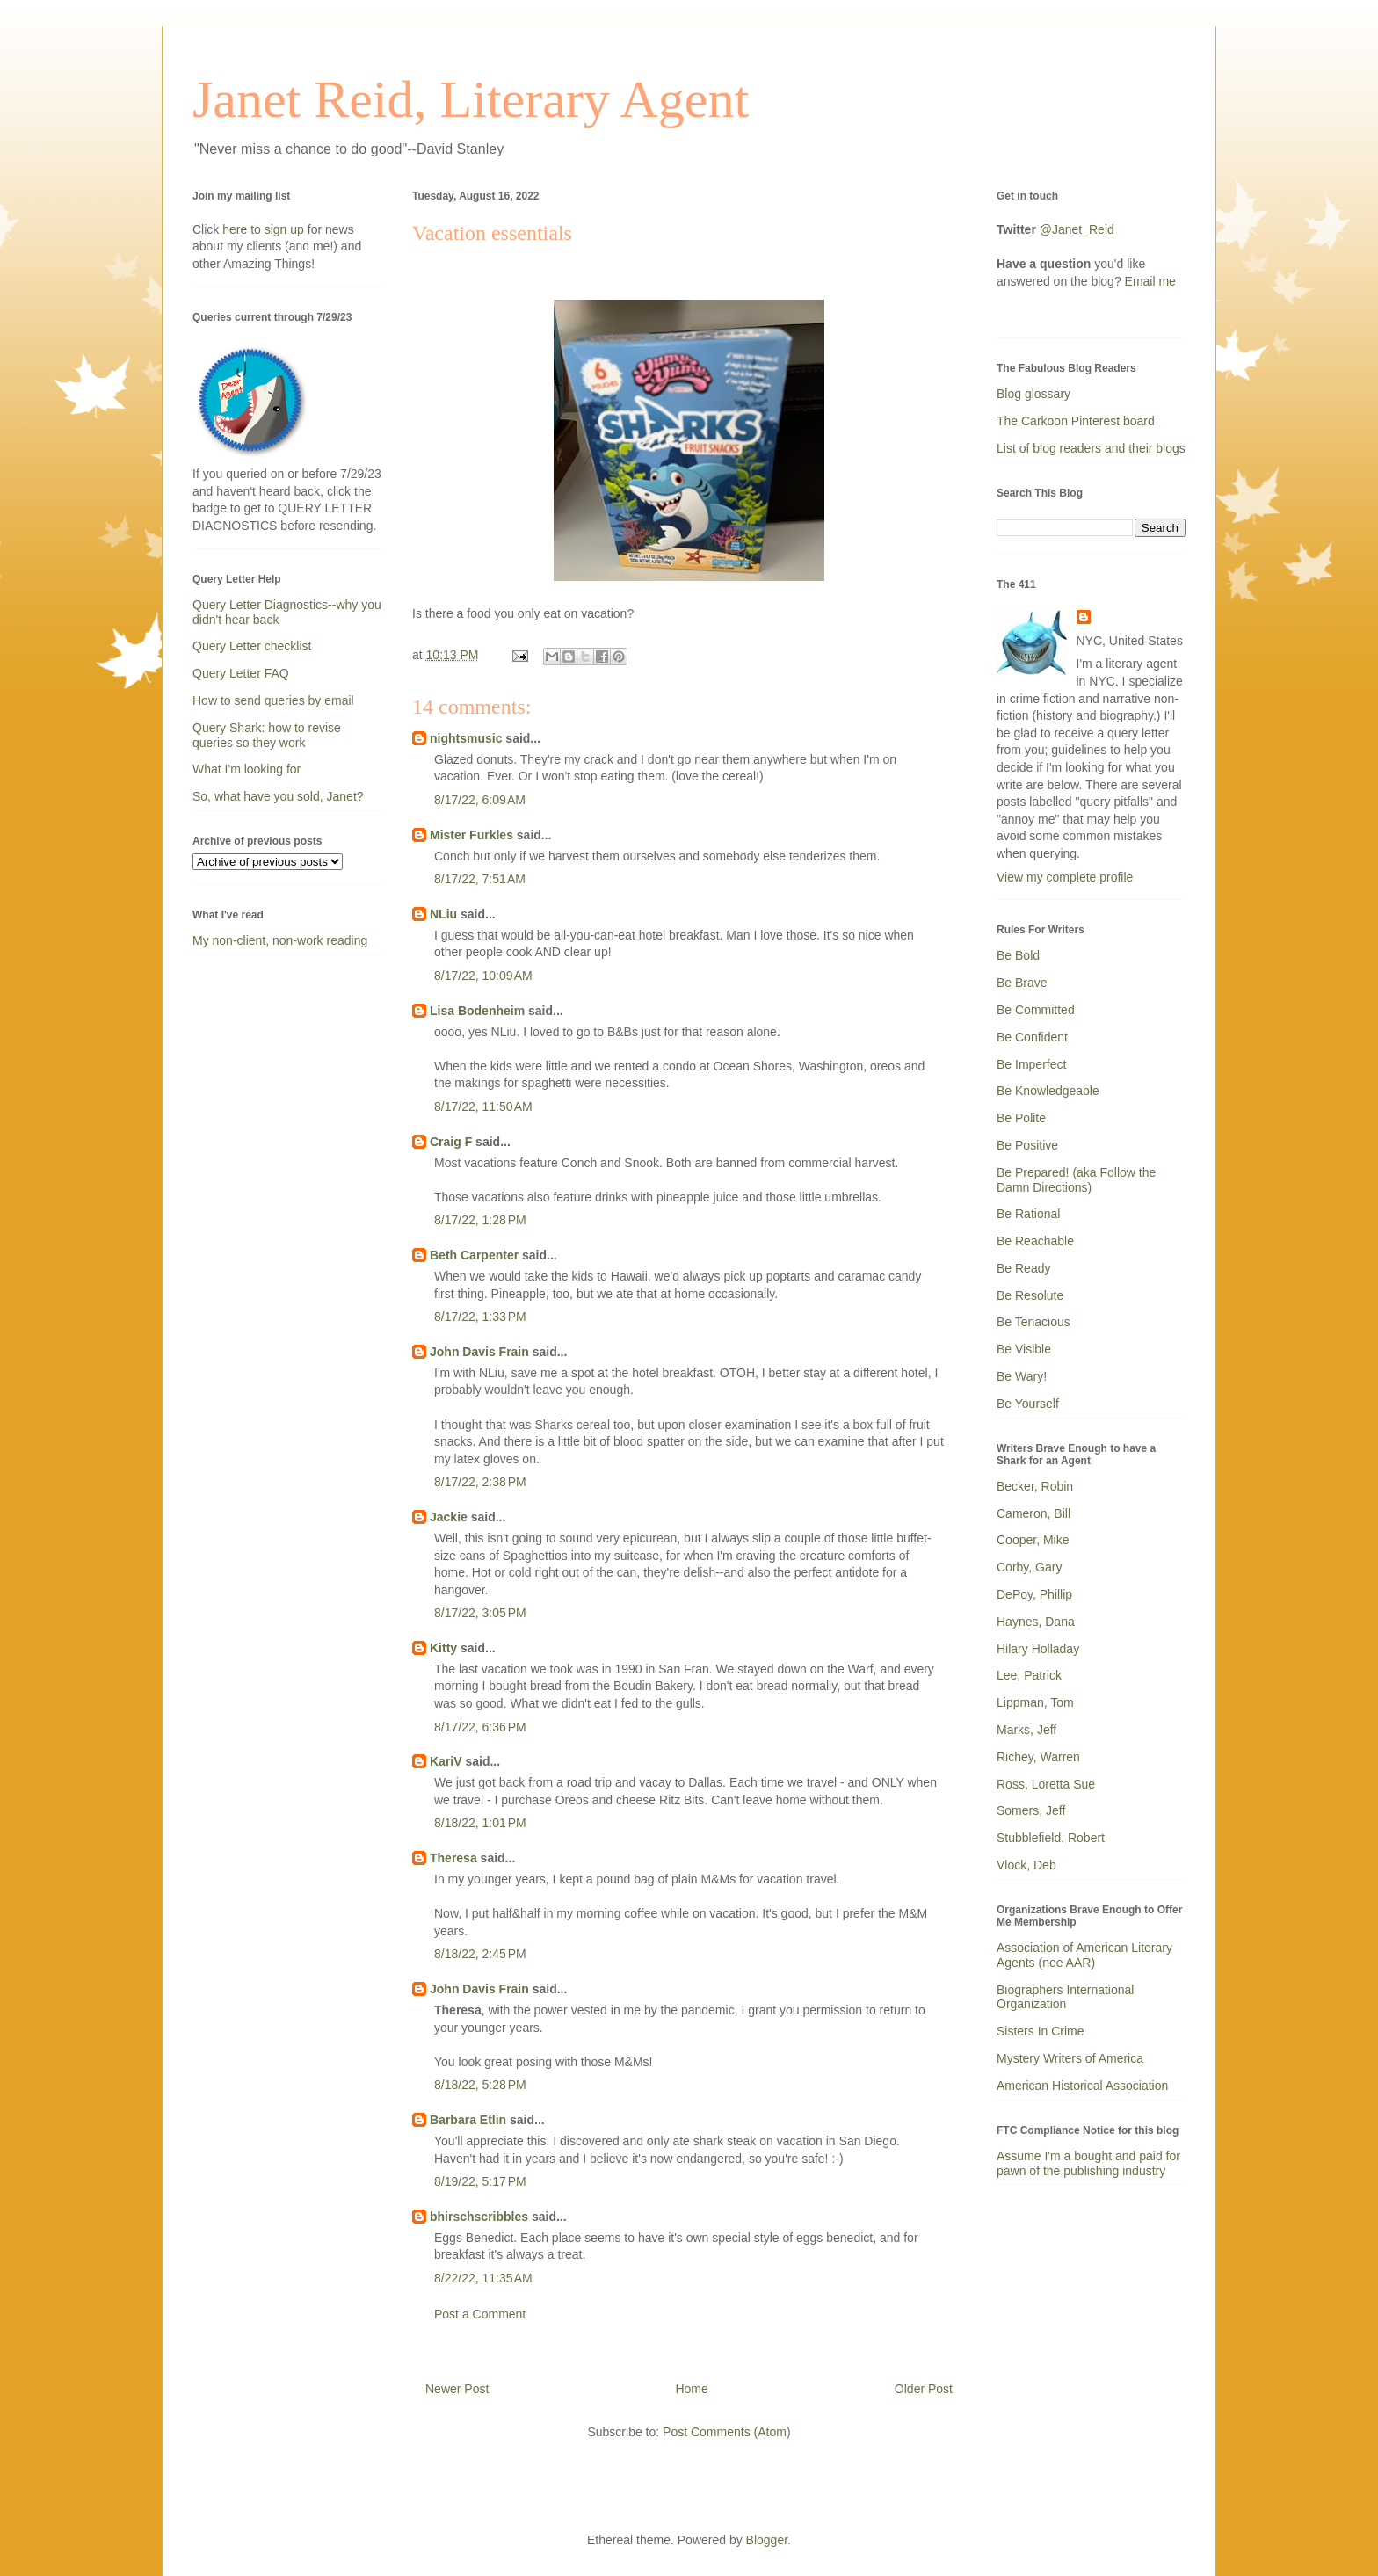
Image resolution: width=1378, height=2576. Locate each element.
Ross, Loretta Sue (1046, 1784)
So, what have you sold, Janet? (278, 796)
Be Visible (1024, 1349)
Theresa (453, 1858)
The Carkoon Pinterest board (1076, 421)
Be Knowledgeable (1048, 1091)
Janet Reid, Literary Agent (470, 99)
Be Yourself (1028, 1404)
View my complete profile (1065, 877)
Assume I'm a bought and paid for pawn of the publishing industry (1088, 2163)
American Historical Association (1082, 2086)
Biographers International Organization (1065, 1997)
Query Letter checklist (251, 646)
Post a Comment (480, 2314)
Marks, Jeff (1026, 1730)
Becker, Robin (1035, 1486)
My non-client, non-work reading (279, 940)
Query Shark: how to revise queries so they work (266, 735)
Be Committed (1036, 1010)
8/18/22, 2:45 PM (480, 1954)
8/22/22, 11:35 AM (483, 2278)
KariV (446, 1761)
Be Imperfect (1031, 1064)
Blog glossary (1033, 394)
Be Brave (1022, 983)
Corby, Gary (1029, 1567)
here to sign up (265, 229)
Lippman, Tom (1035, 1702)
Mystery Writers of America (1070, 2058)
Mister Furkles (471, 835)
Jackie (449, 1517)
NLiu (443, 914)
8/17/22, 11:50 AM (483, 1106)
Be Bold (1018, 955)
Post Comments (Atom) (726, 2432)
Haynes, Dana (1036, 1622)
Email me (1150, 281)
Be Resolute (1030, 1295)
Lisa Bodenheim (477, 1011)
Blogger (766, 2540)
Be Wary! (1022, 1376)
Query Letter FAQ (240, 673)
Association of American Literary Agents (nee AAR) (1084, 1955)
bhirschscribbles (479, 2217)
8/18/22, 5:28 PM (480, 2085)
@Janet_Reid (1077, 229)
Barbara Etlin (468, 2120)
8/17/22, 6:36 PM (480, 1727)
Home (691, 2389)
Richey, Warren (1038, 1757)
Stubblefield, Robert (1051, 1838)
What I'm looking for (246, 769)
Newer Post (457, 2389)
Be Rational (1028, 1214)
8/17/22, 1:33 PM (480, 1317)
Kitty (443, 1648)
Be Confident (1032, 1037)
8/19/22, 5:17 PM (480, 2181)
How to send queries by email (273, 700)
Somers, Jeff (1031, 1810)
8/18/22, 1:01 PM (480, 1823)
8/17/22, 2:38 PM (480, 1482)
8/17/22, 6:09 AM (480, 800)
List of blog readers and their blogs (1091, 448)
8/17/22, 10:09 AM (483, 976)
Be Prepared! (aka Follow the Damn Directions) (1076, 1179)
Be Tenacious (1033, 1322)
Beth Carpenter (474, 1255)
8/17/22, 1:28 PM (480, 1220)
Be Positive (1027, 1145)
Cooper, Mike (1033, 1540)
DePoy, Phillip (1034, 1594)
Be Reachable (1035, 1241)
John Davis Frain (479, 1352)
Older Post (924, 2389)
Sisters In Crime (1040, 2031)
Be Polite (1021, 1118)
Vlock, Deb (1026, 1865)
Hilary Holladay (1038, 1649)
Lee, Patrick (1029, 1675)
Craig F (451, 1142)
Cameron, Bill (1033, 1513)
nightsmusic (466, 738)
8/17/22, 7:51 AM (480, 879)
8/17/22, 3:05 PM (480, 1613)
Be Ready (1023, 1268)
